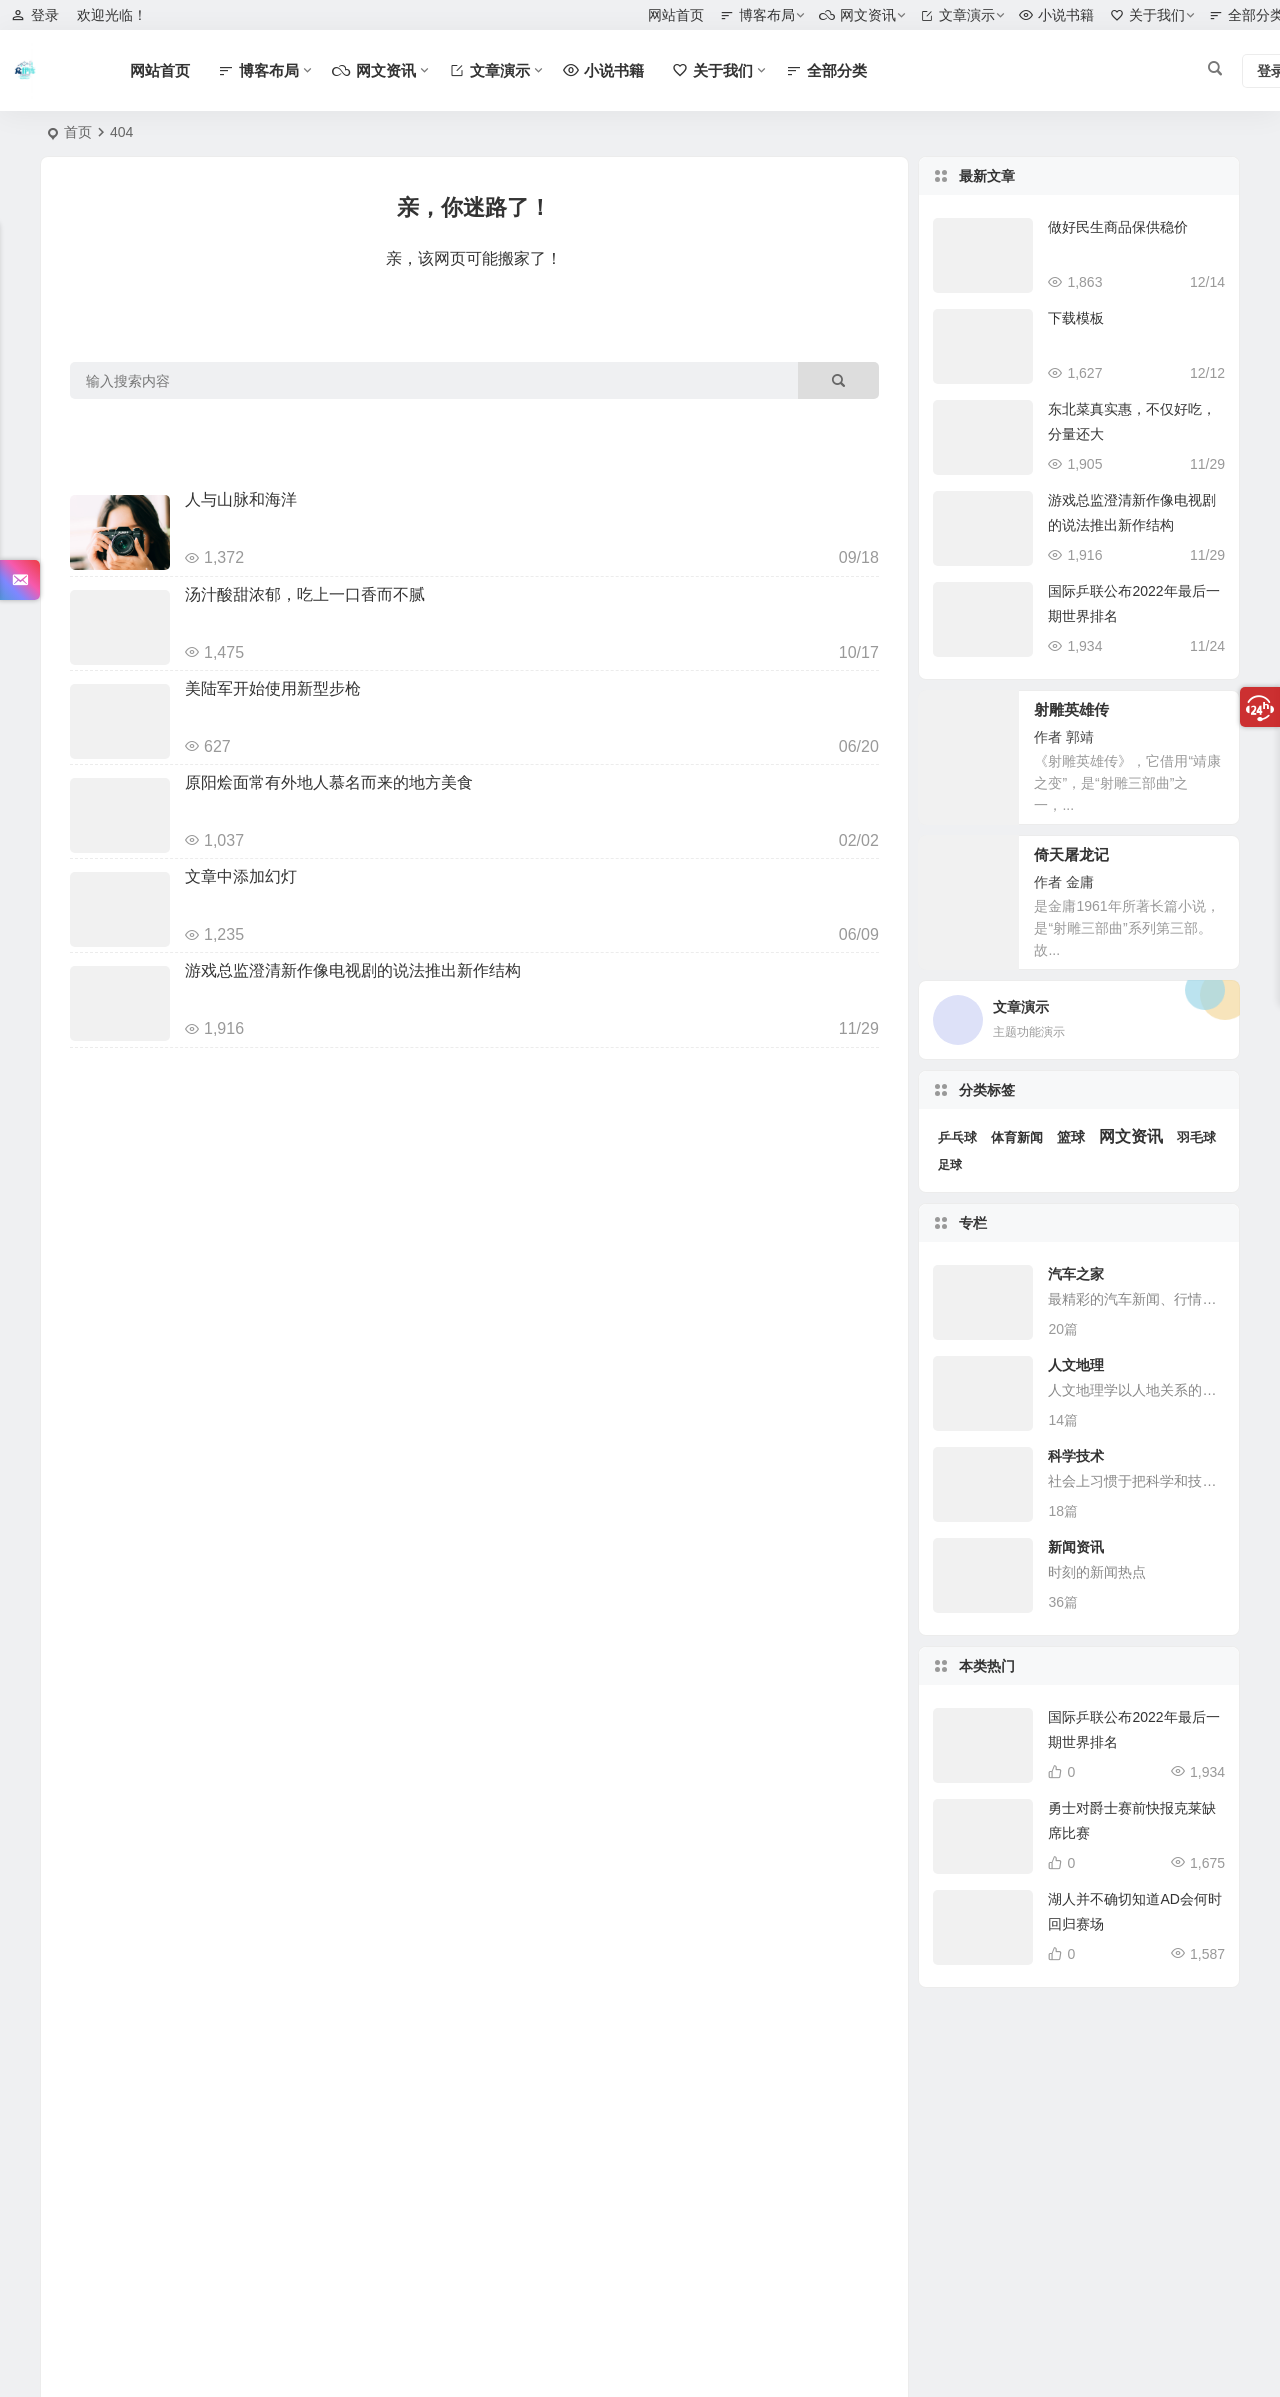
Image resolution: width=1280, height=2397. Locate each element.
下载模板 (1076, 318)
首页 (78, 132)
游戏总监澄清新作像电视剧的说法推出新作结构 (353, 970)
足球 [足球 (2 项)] (950, 1165)
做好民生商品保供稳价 (1118, 227)
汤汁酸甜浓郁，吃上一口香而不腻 (305, 594)
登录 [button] (35, 15)
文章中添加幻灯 (241, 876)
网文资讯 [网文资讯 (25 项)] (1131, 1136)
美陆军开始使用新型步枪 (273, 688)
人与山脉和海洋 (241, 499)
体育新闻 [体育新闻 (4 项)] (1017, 1137)
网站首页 (676, 15)
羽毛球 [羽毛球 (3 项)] (1196, 1138)
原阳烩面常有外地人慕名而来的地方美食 (329, 782)
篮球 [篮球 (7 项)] (1071, 1137)
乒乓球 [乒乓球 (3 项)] (957, 1138)
